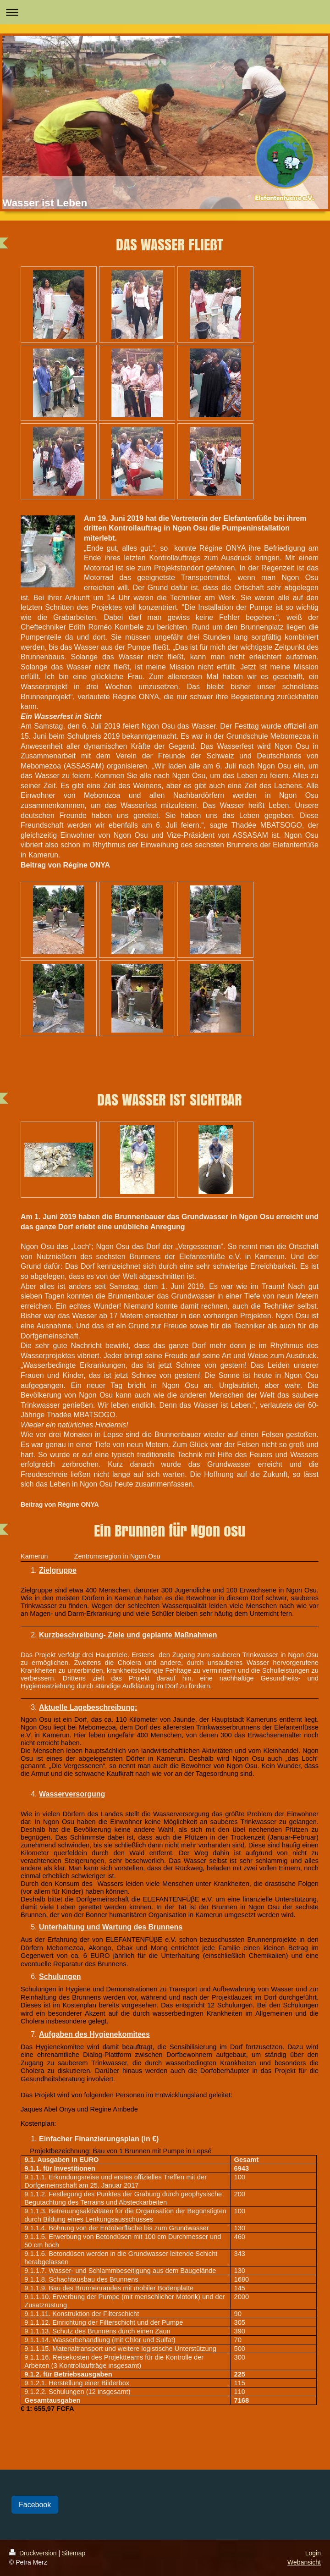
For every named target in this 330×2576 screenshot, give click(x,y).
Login (313, 2553)
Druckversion (33, 2553)
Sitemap (73, 2553)
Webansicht (304, 2562)
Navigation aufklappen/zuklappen (165, 12)
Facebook (35, 2505)
